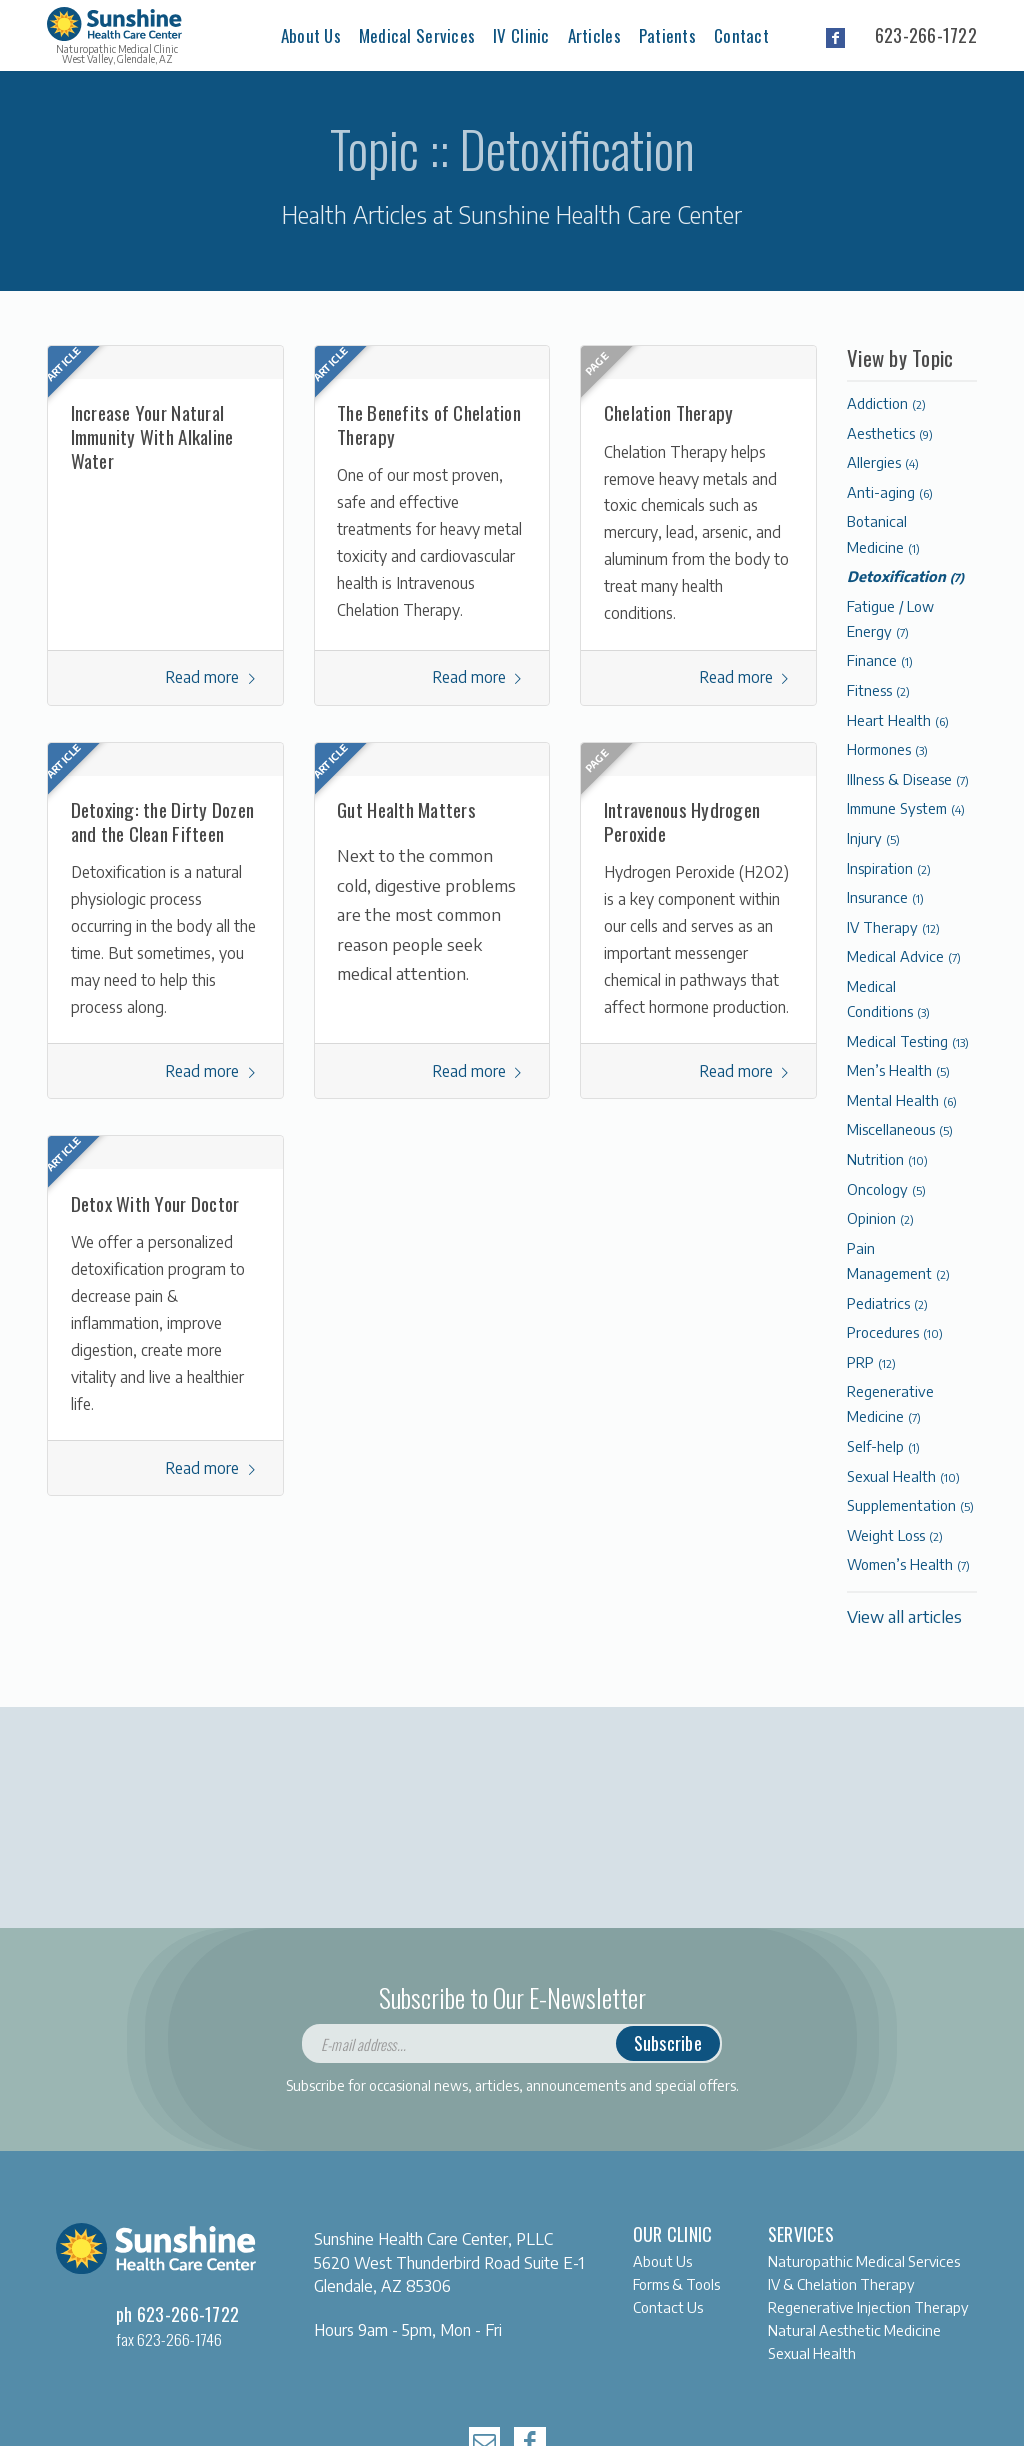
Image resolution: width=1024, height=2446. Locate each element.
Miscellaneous (900, 1129)
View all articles (904, 1616)
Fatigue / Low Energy (890, 618)
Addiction (886, 403)
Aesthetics (890, 433)
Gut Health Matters (406, 809)
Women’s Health (908, 1564)
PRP (871, 1362)
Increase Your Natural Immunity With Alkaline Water (152, 435)
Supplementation (910, 1505)
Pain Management (898, 1260)
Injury (873, 838)
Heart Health (898, 720)
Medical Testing (908, 1041)
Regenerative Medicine (890, 1403)
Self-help (883, 1446)
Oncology (886, 1189)
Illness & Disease (908, 779)
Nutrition (887, 1159)
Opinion (880, 1218)
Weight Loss (895, 1535)
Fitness (878, 690)
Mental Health (902, 1100)
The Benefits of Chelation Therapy (429, 424)
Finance (880, 660)
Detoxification (905, 576)
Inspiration (889, 868)
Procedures (895, 1332)
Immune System (906, 808)
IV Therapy (893, 927)
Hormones (887, 749)
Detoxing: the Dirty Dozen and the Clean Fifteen (163, 821)
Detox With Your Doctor (155, 1203)
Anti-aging (890, 492)
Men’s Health (898, 1070)
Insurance (885, 897)
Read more (212, 676)
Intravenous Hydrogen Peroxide (682, 821)
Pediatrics (887, 1303)
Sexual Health (903, 1476)
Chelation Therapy (669, 412)
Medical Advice (904, 956)
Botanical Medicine (883, 533)
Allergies (883, 462)
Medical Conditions (888, 998)
